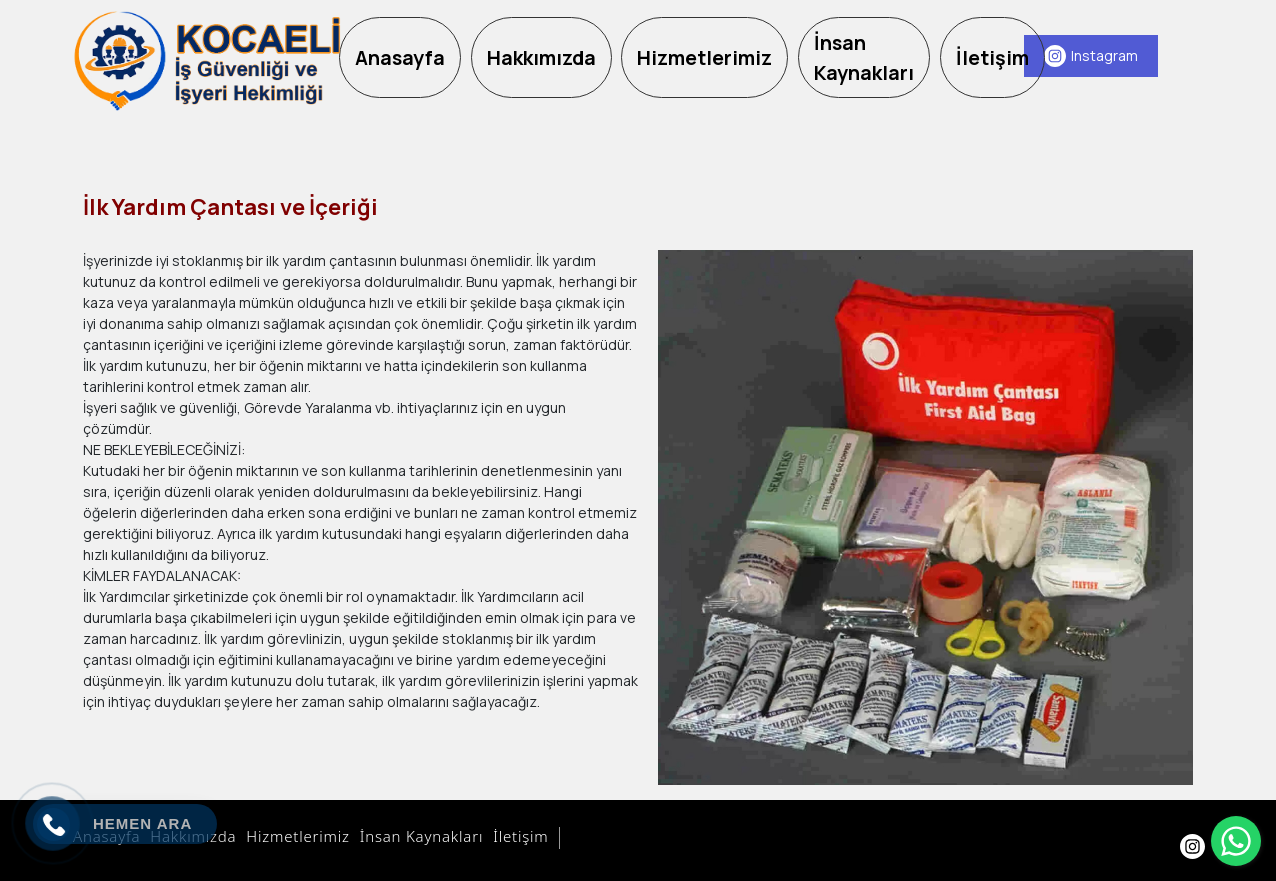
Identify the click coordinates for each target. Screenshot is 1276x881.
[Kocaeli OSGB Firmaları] (206, 61)
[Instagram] (1091, 56)
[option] (925, 517)
